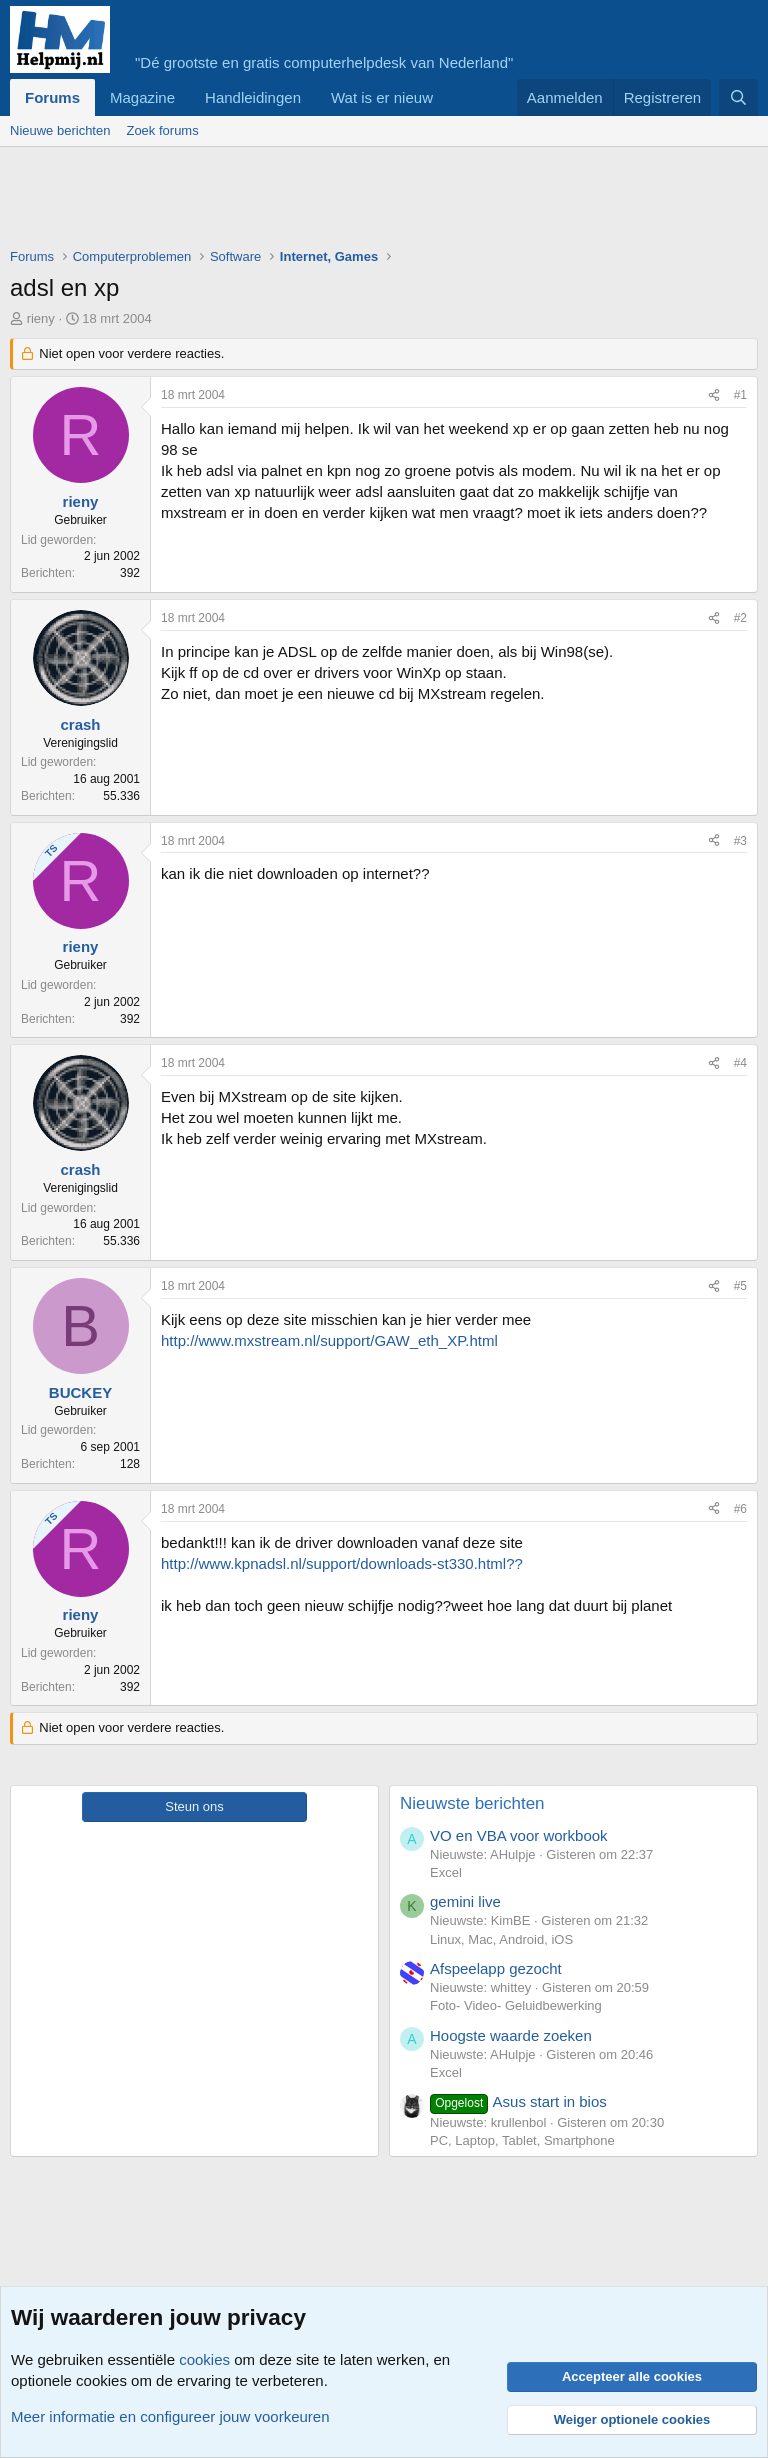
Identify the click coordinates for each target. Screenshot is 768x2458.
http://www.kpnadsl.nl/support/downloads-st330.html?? (342, 1563)
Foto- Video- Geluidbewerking (516, 2005)
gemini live (465, 1901)
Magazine (142, 97)
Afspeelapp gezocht (496, 1968)
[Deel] (714, 395)
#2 (740, 618)
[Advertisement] (374, 202)
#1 (740, 395)
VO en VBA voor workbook (519, 1835)
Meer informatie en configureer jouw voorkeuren (170, 2416)
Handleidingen (253, 97)
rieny (41, 318)
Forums (52, 97)
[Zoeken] (738, 97)
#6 (740, 1509)
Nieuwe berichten (60, 130)
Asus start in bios (518, 2101)
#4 (740, 1063)
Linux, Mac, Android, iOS (501, 1939)
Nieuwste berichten (472, 1803)
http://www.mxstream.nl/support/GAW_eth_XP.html (329, 1340)
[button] (449, 97)
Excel (446, 1872)
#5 (740, 1286)
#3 (740, 841)
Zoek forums (162, 130)
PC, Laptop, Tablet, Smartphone (522, 2140)
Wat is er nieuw (382, 97)
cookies (204, 2359)
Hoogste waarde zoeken (511, 2035)
